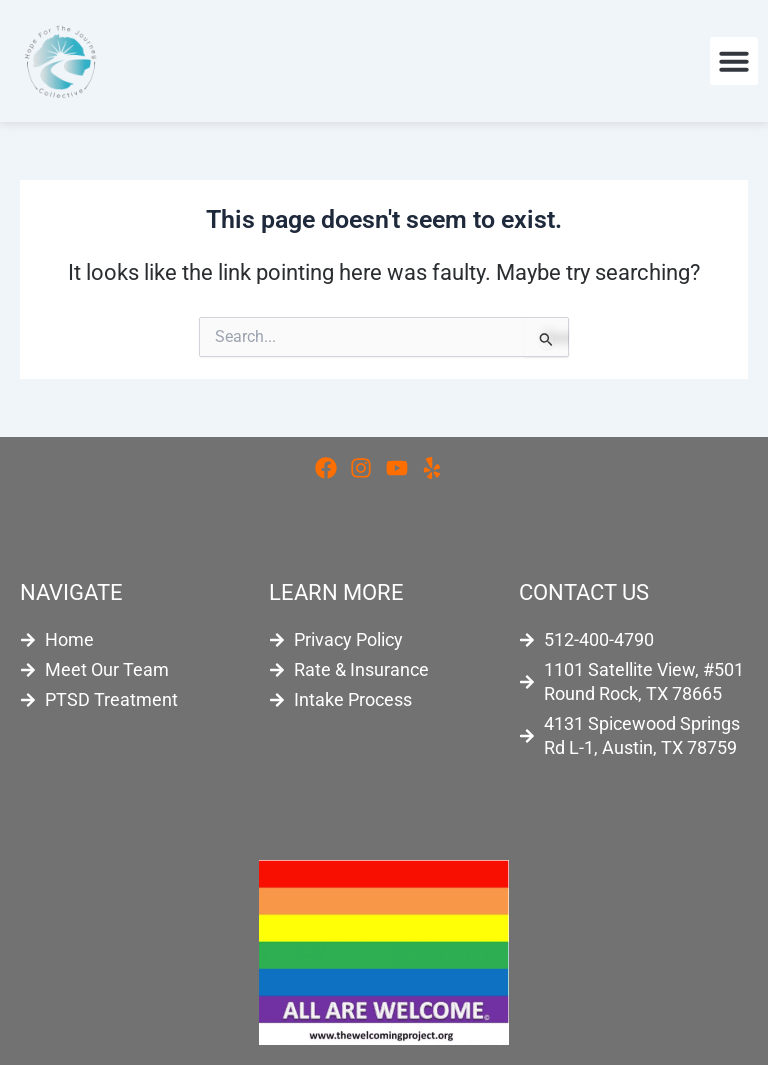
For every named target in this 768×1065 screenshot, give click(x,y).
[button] (734, 61)
